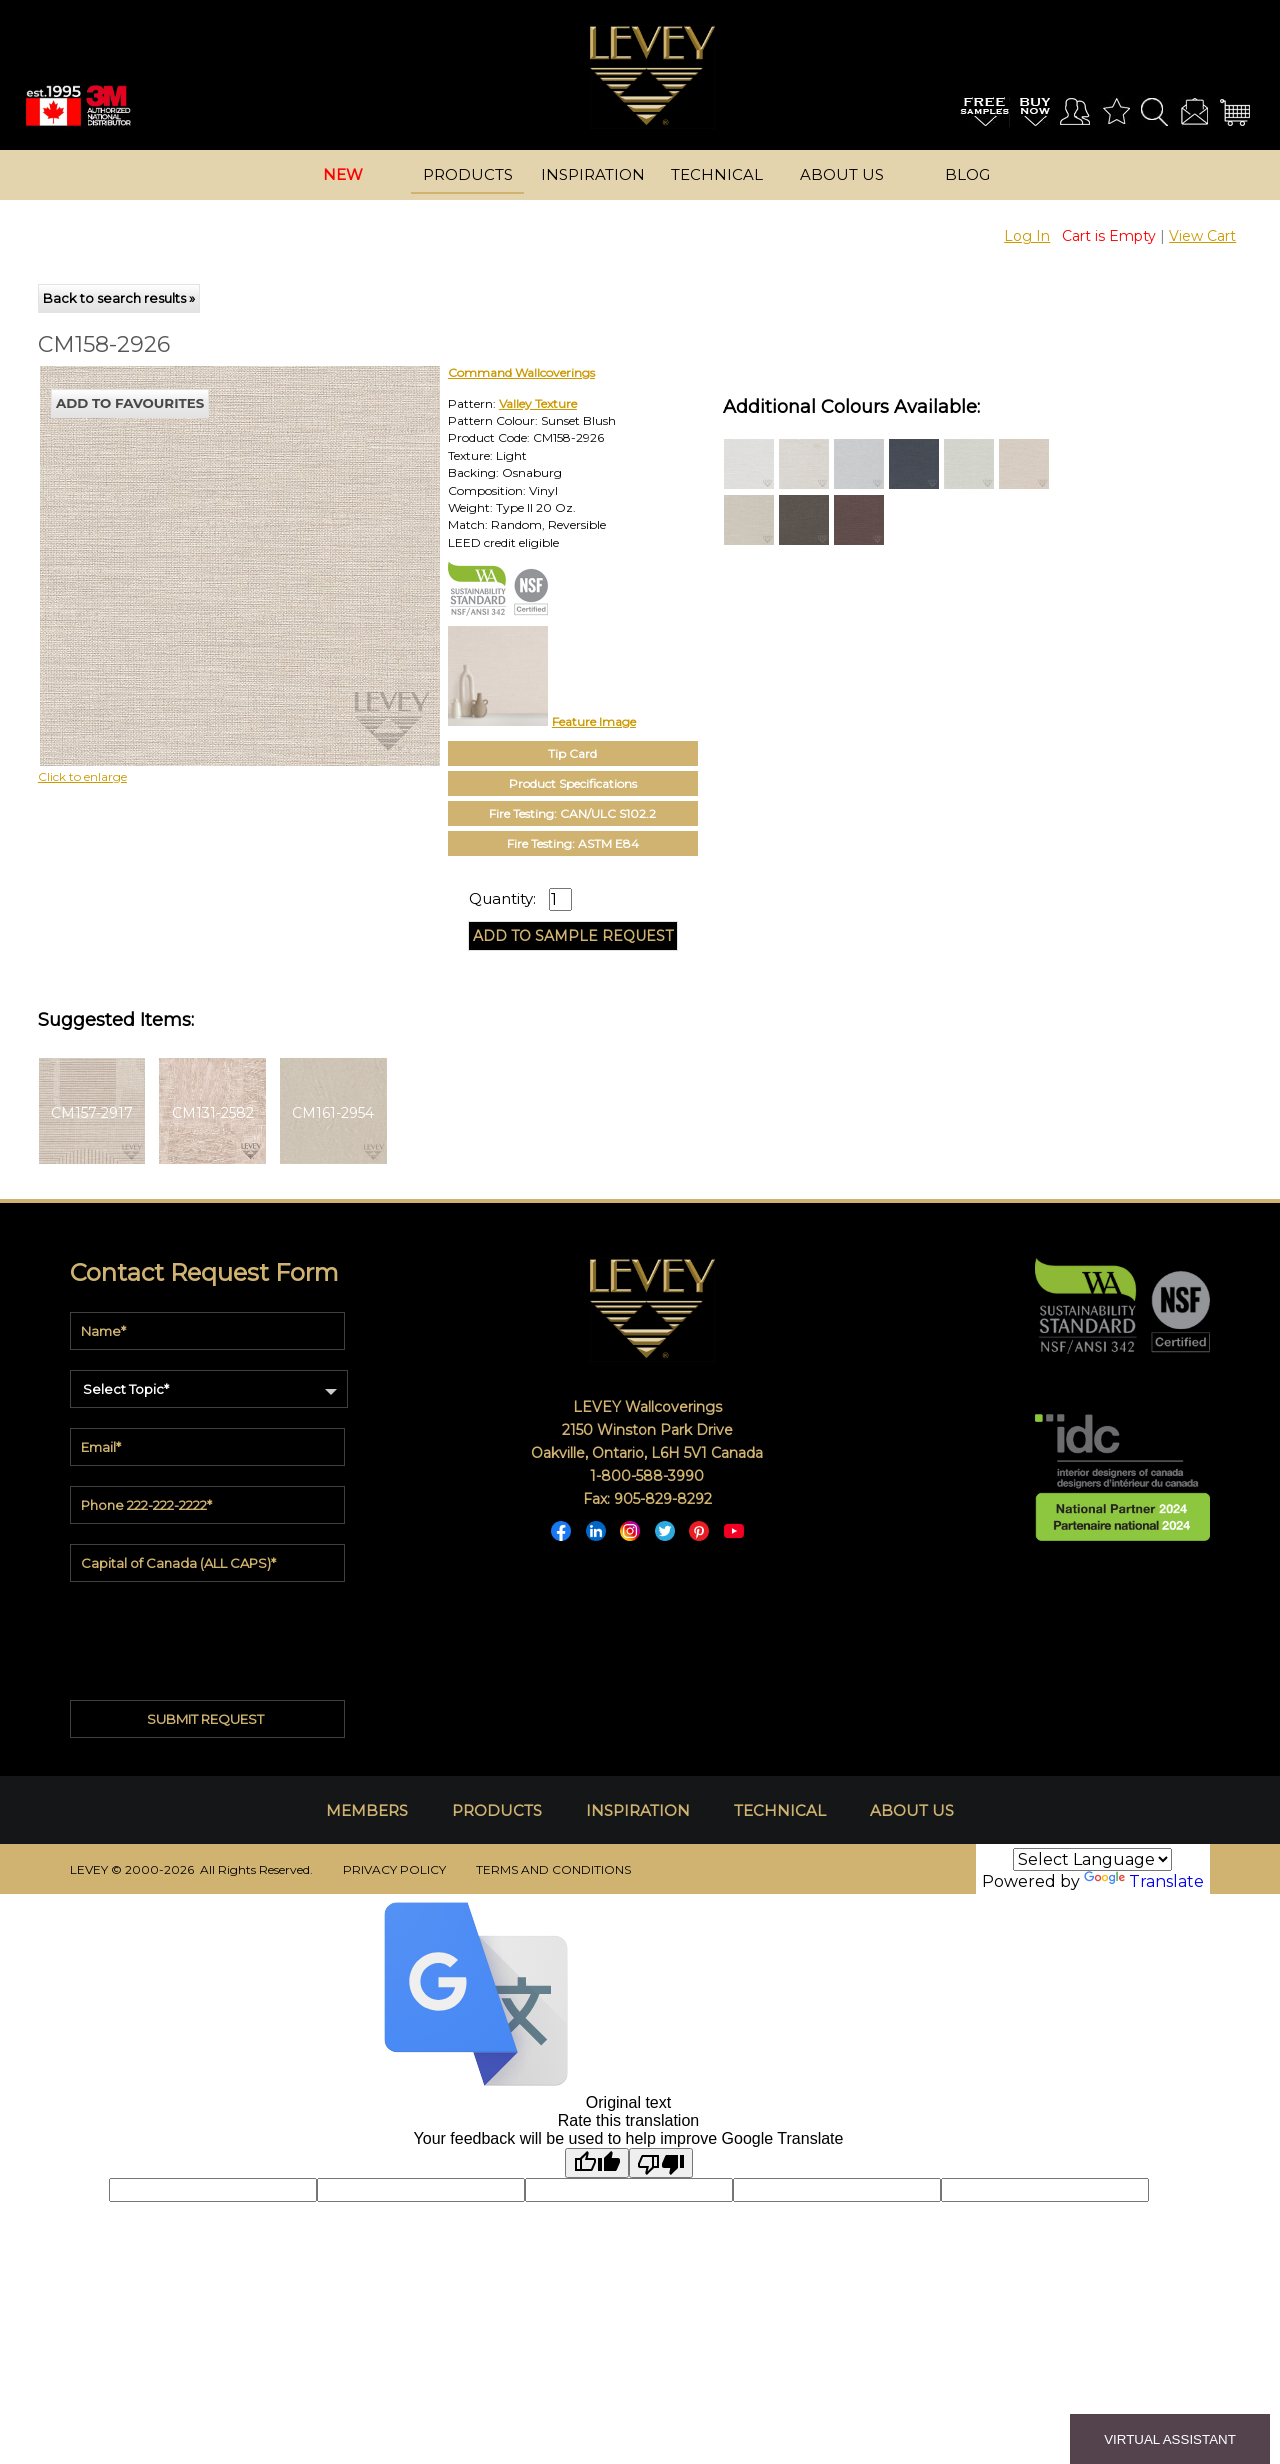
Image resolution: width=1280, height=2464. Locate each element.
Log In (1027, 236)
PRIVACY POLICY (394, 1869)
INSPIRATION (638, 1810)
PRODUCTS (497, 1810)
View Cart (1202, 236)
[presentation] (208, 1632)
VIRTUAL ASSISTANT (1170, 2439)
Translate (1144, 1881)
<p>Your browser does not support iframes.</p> (203, 541)
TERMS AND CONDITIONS (553, 1869)
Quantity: (502, 899)
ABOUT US (912, 1810)
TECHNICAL (780, 1810)
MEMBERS (367, 1810)
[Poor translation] (661, 2163)
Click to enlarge (82, 776)
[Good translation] (597, 2163)
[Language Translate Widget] (1092, 1859)
